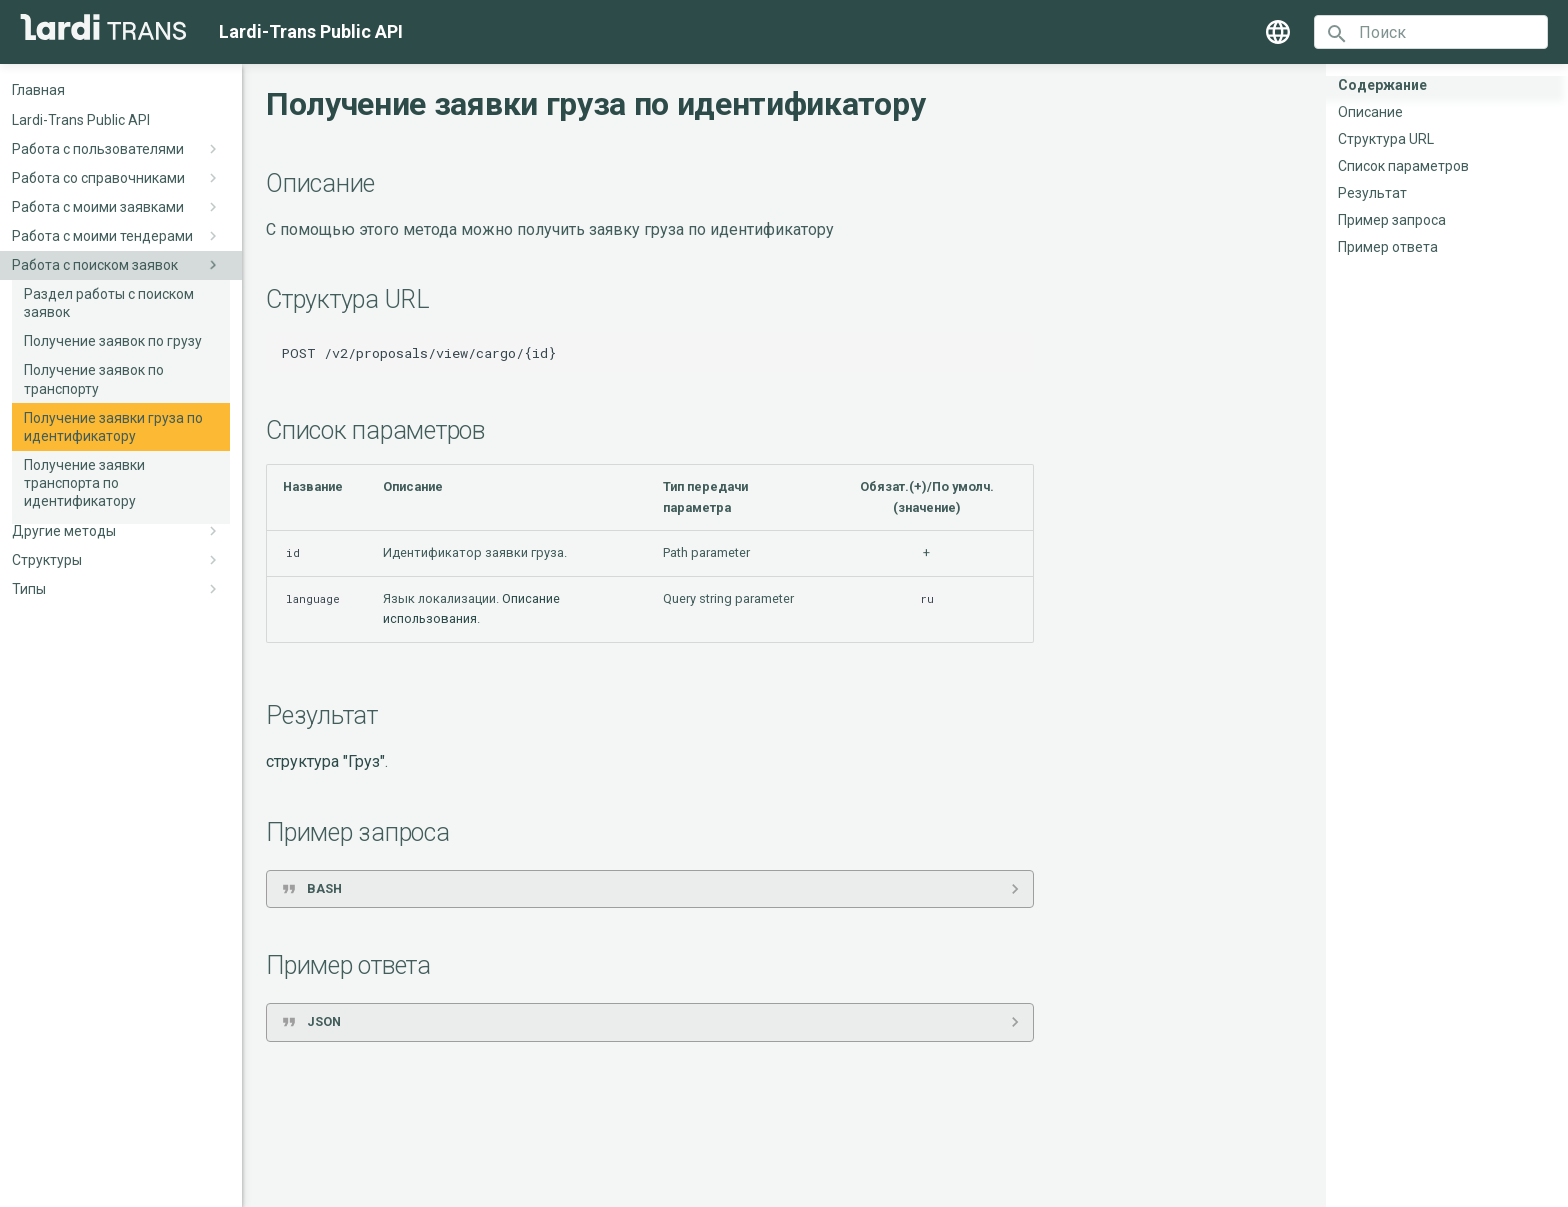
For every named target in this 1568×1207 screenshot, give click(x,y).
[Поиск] (1431, 32)
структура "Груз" (325, 761)
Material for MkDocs (816, 1184)
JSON (324, 1021)
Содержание (1382, 85)
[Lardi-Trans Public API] (103, 27)
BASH (324, 888)
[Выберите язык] (1278, 32)
